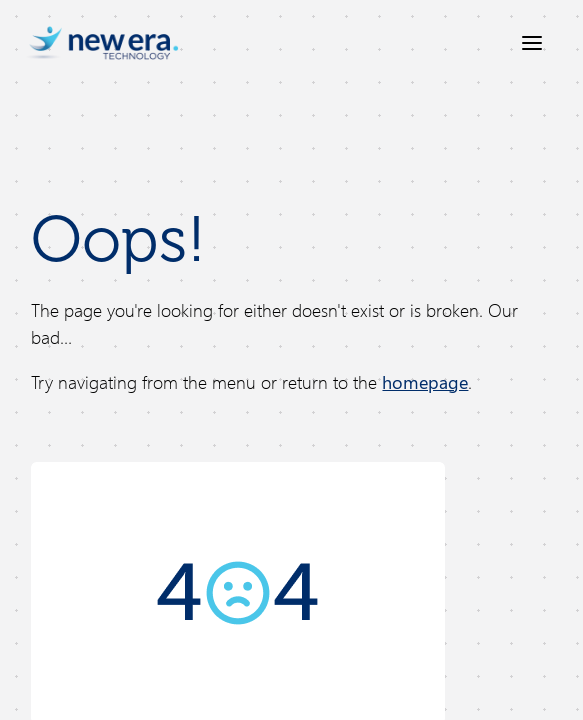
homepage (425, 382)
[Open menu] (532, 43)
